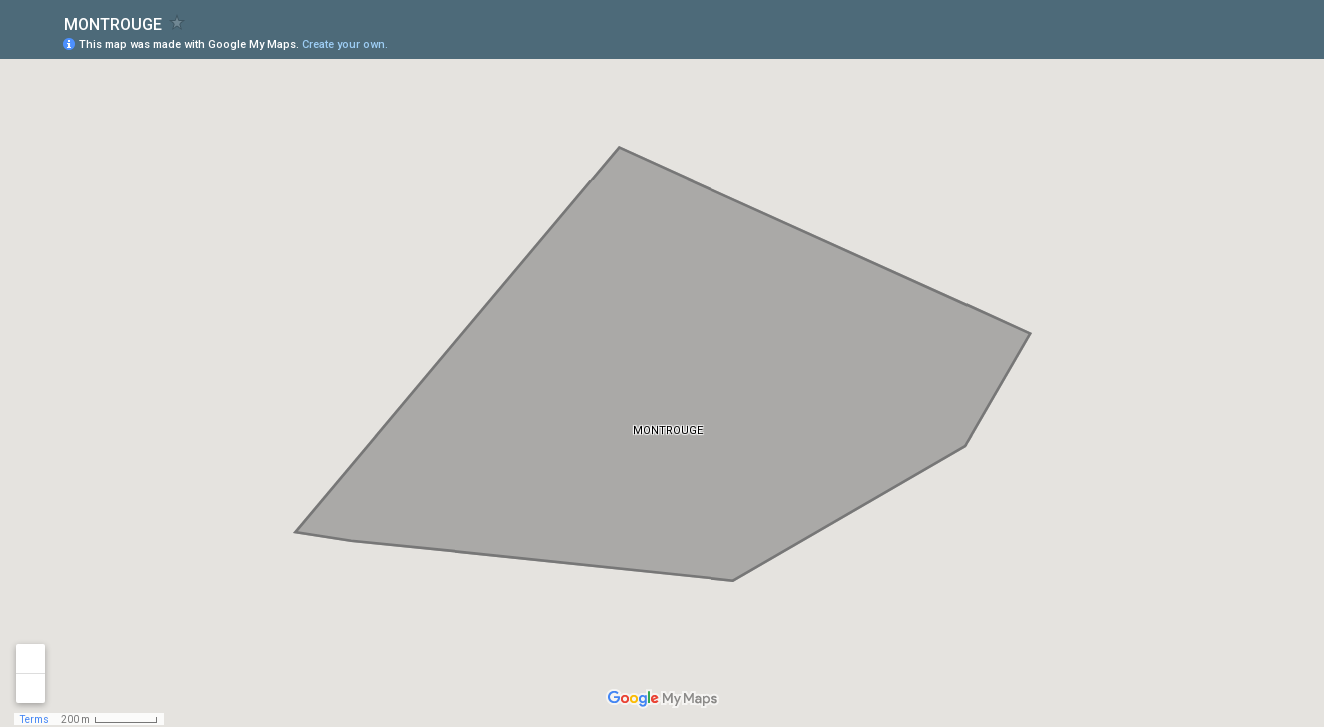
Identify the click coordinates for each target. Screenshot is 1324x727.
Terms (34, 719)
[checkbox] (177, 22)
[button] (1229, 43)
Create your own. (345, 44)
